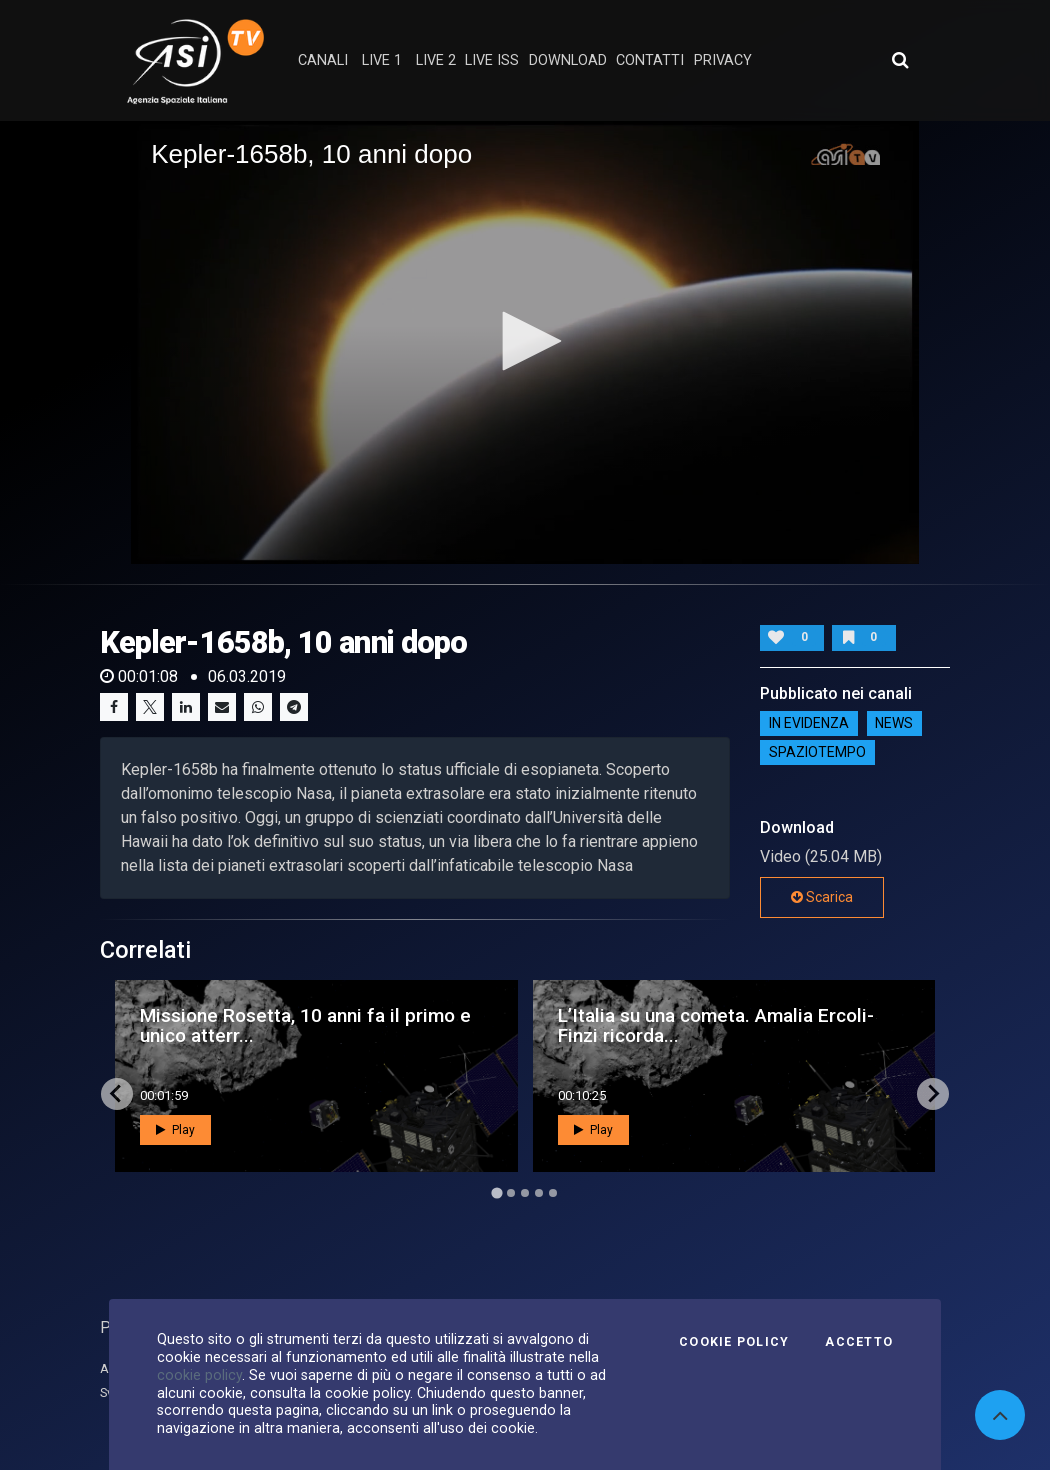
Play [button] (175, 1130)
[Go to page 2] (511, 1193)
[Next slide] (933, 1094)
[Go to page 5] (553, 1193)
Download (568, 60)
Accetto (859, 1342)
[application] (525, 342)
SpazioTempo (817, 753)
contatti (650, 60)
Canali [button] (323, 60)
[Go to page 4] (539, 1193)
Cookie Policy (734, 1342)
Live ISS (492, 60)
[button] (525, 341)
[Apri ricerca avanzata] (900, 60)
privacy (723, 60)
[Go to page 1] (496, 1192)
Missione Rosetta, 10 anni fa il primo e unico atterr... (305, 1025)
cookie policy (199, 1375)
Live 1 (382, 60)
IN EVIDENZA (809, 724)
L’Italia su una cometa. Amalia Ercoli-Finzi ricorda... (716, 1025)
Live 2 (436, 60)
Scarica (822, 897)
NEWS (894, 724)
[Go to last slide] (117, 1094)
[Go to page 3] (525, 1193)
